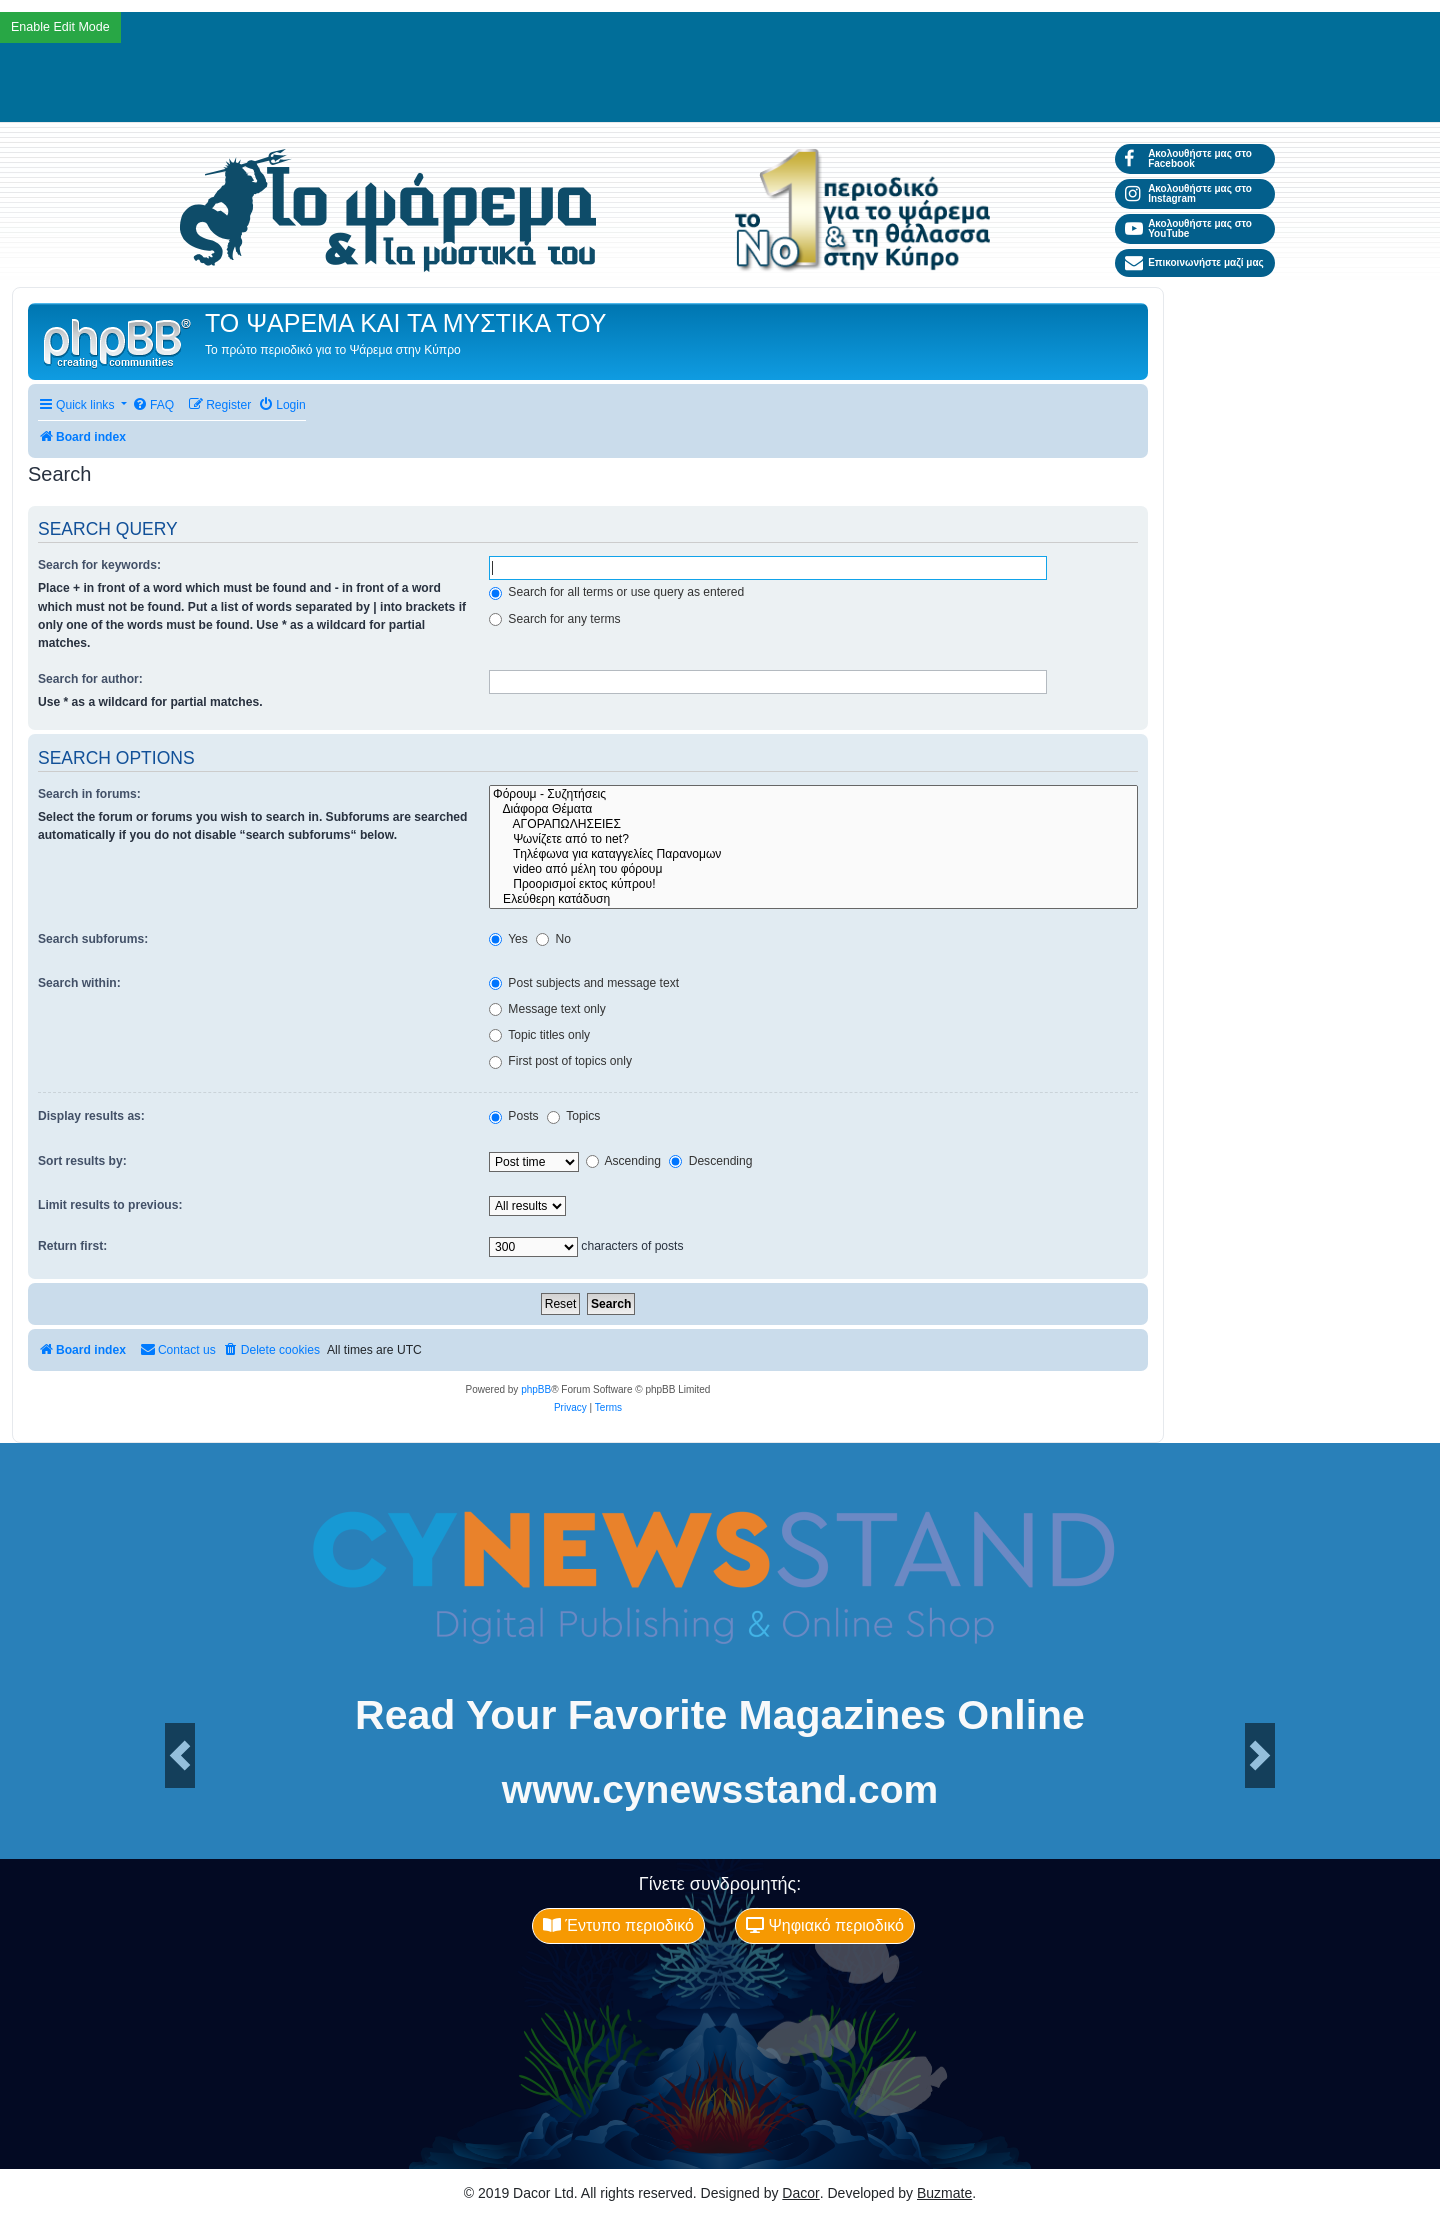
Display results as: (91, 1116)
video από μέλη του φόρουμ (813, 869)
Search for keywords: (99, 565)
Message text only (547, 1009)
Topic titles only (539, 1035)
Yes (508, 939)
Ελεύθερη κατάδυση (813, 899)
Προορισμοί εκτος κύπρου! (813, 884)
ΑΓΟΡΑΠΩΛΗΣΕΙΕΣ (813, 824)
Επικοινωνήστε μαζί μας (1194, 263)
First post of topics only (560, 1061)
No (553, 939)
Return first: (72, 1246)
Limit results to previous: (110, 1205)
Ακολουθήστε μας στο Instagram (1188, 193)
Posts (514, 1116)
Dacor (800, 2193)
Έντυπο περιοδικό (618, 1925)
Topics (573, 1116)
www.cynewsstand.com (720, 1789)
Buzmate (944, 2193)
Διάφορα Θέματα (813, 809)
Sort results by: (82, 1161)
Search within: (79, 983)
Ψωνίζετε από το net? (813, 839)
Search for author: (90, 679)
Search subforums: (93, 939)
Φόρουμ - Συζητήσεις (813, 794)
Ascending (623, 1161)
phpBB (536, 1389)
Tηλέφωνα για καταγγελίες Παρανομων (813, 854)
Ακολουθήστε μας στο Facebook (1188, 158)
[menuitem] (153, 405)
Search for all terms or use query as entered (616, 592)
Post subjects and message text (584, 983)
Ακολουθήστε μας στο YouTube (1188, 228)
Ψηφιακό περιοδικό (825, 1925)
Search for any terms (555, 619)
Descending (710, 1161)
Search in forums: (89, 794)
